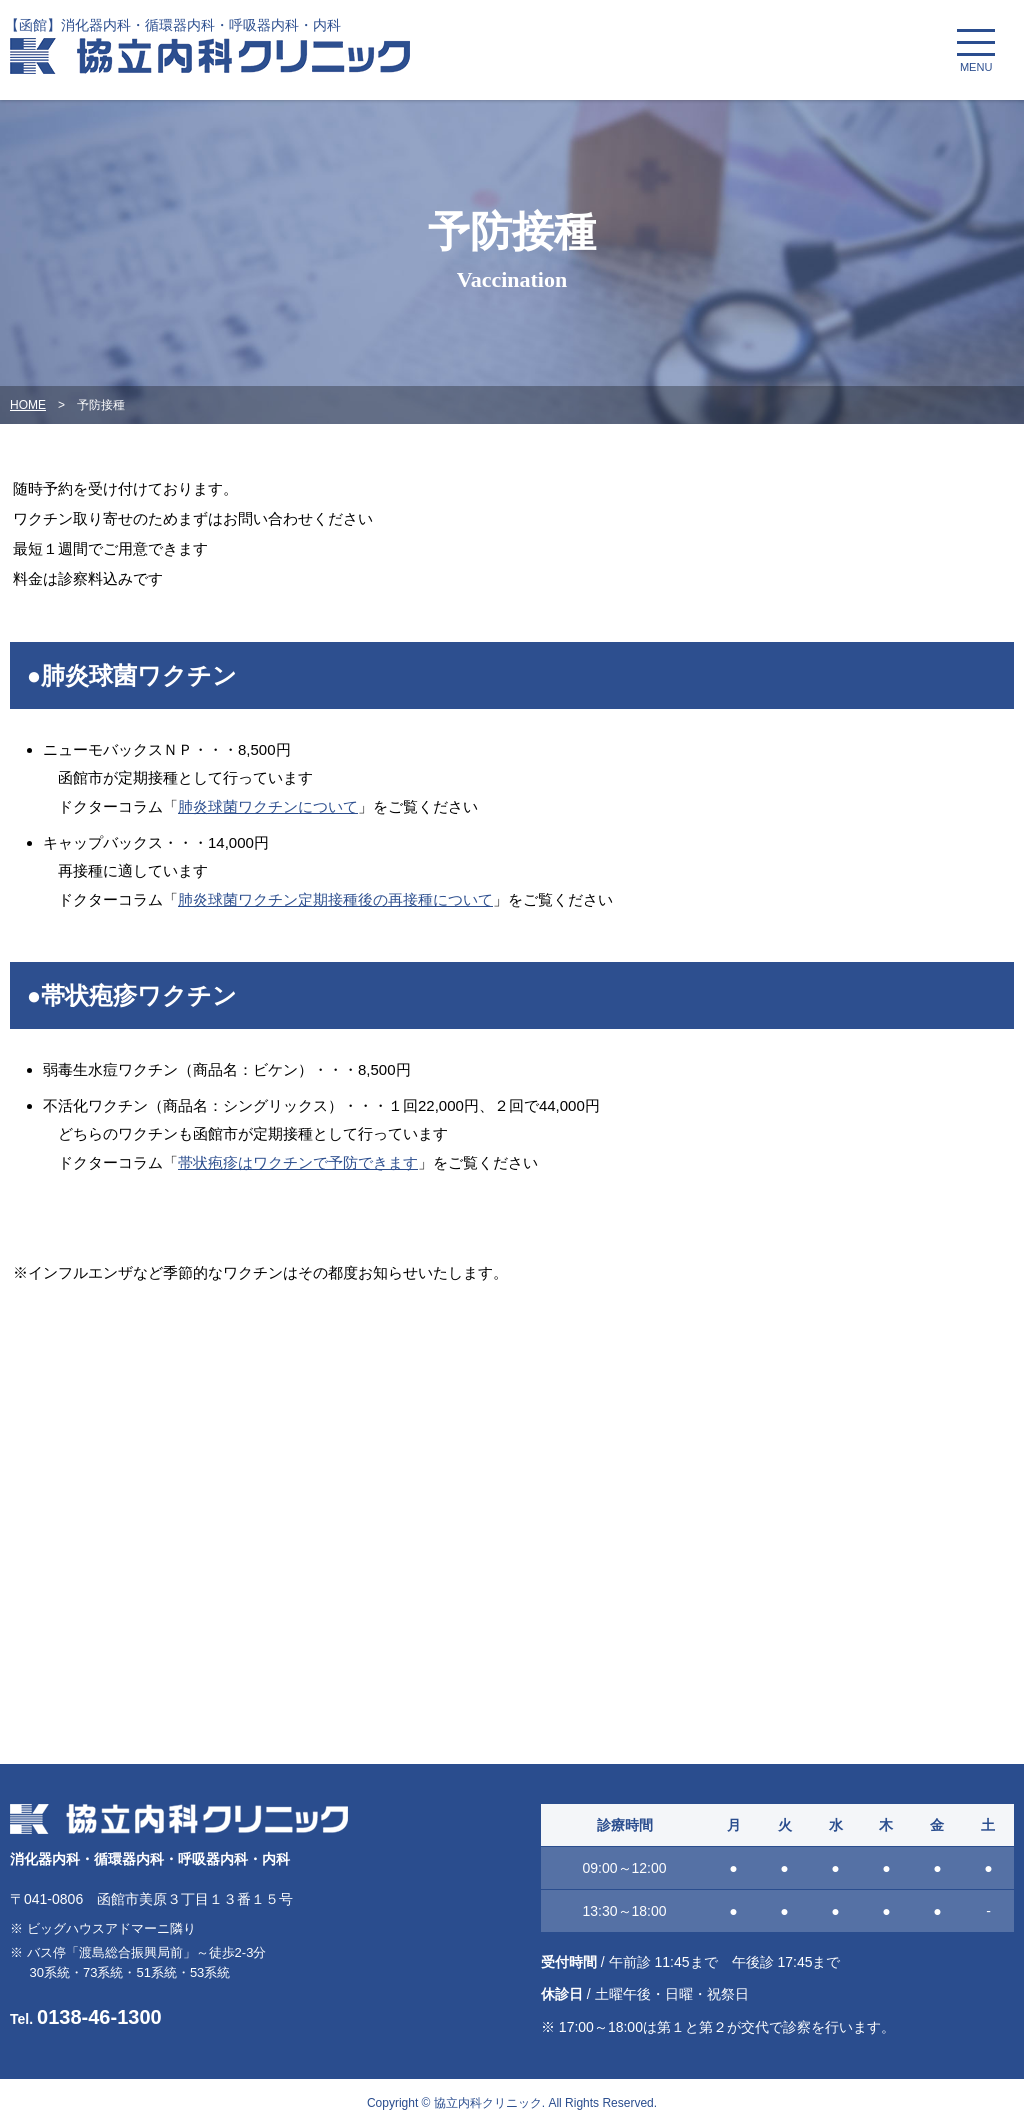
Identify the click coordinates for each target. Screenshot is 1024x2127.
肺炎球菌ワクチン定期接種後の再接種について (335, 899)
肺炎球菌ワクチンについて (268, 806)
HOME (28, 405)
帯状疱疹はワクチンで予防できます (298, 1162)
